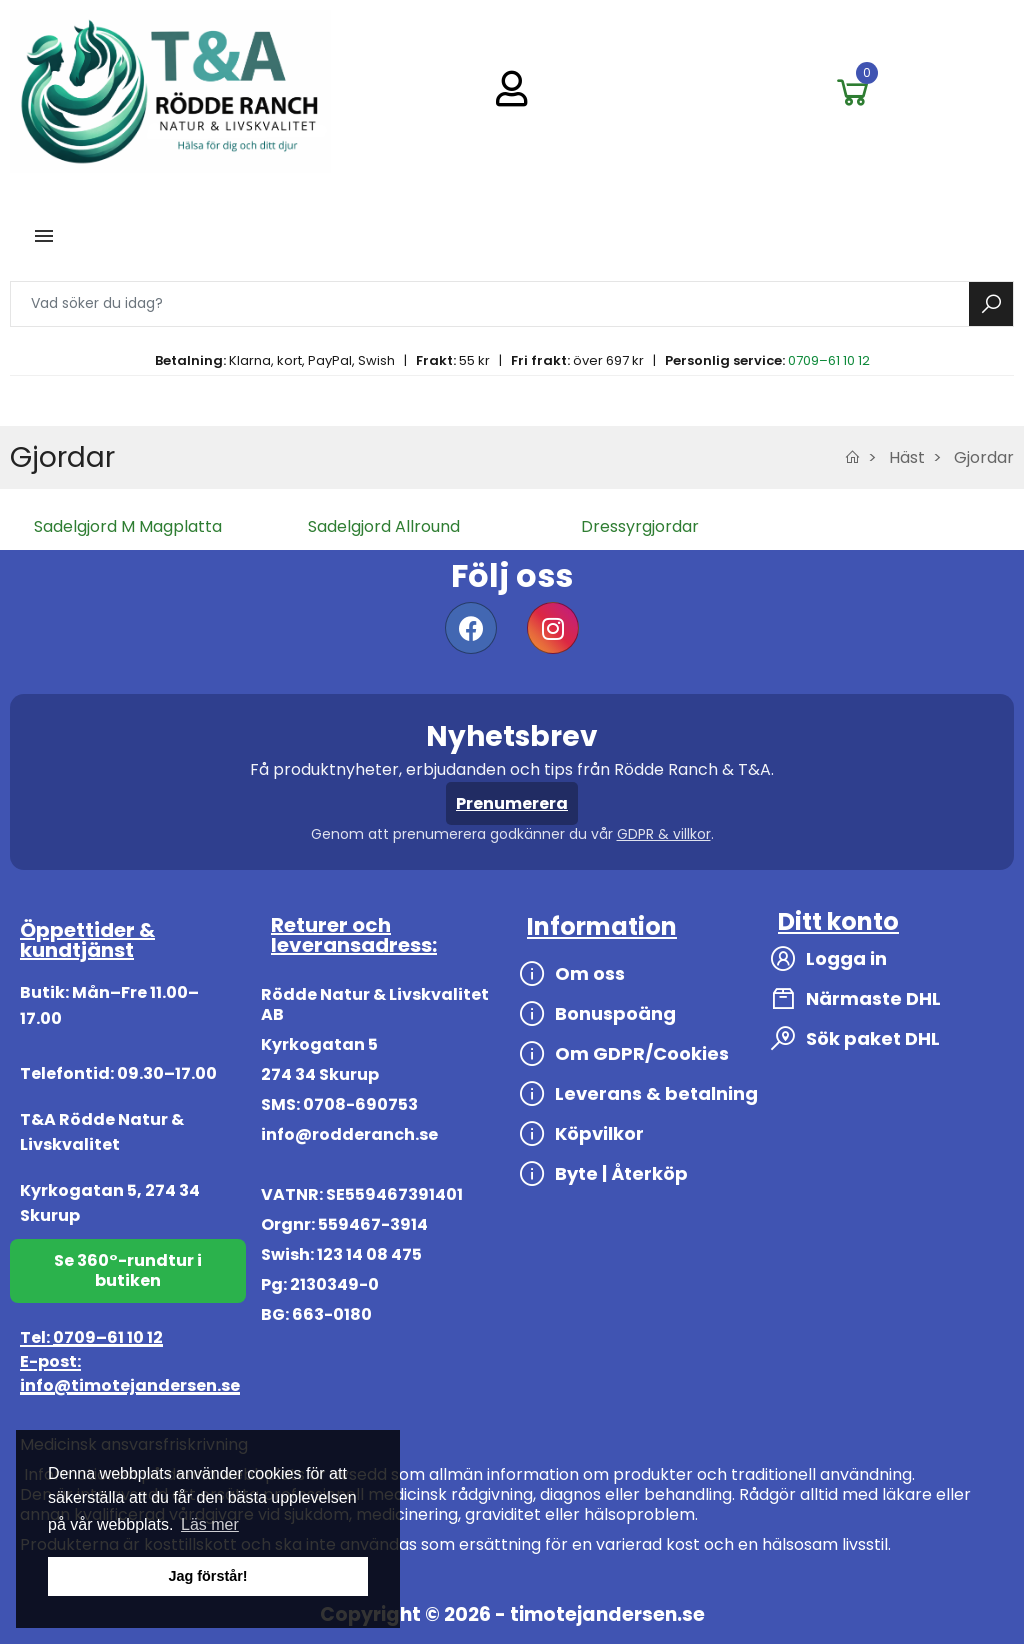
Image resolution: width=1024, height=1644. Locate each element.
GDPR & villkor (664, 834)
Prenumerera (512, 803)
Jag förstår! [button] (207, 1576)
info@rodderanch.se (349, 1134)
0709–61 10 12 (829, 360)
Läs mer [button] (210, 1524)
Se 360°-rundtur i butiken (128, 1270)
